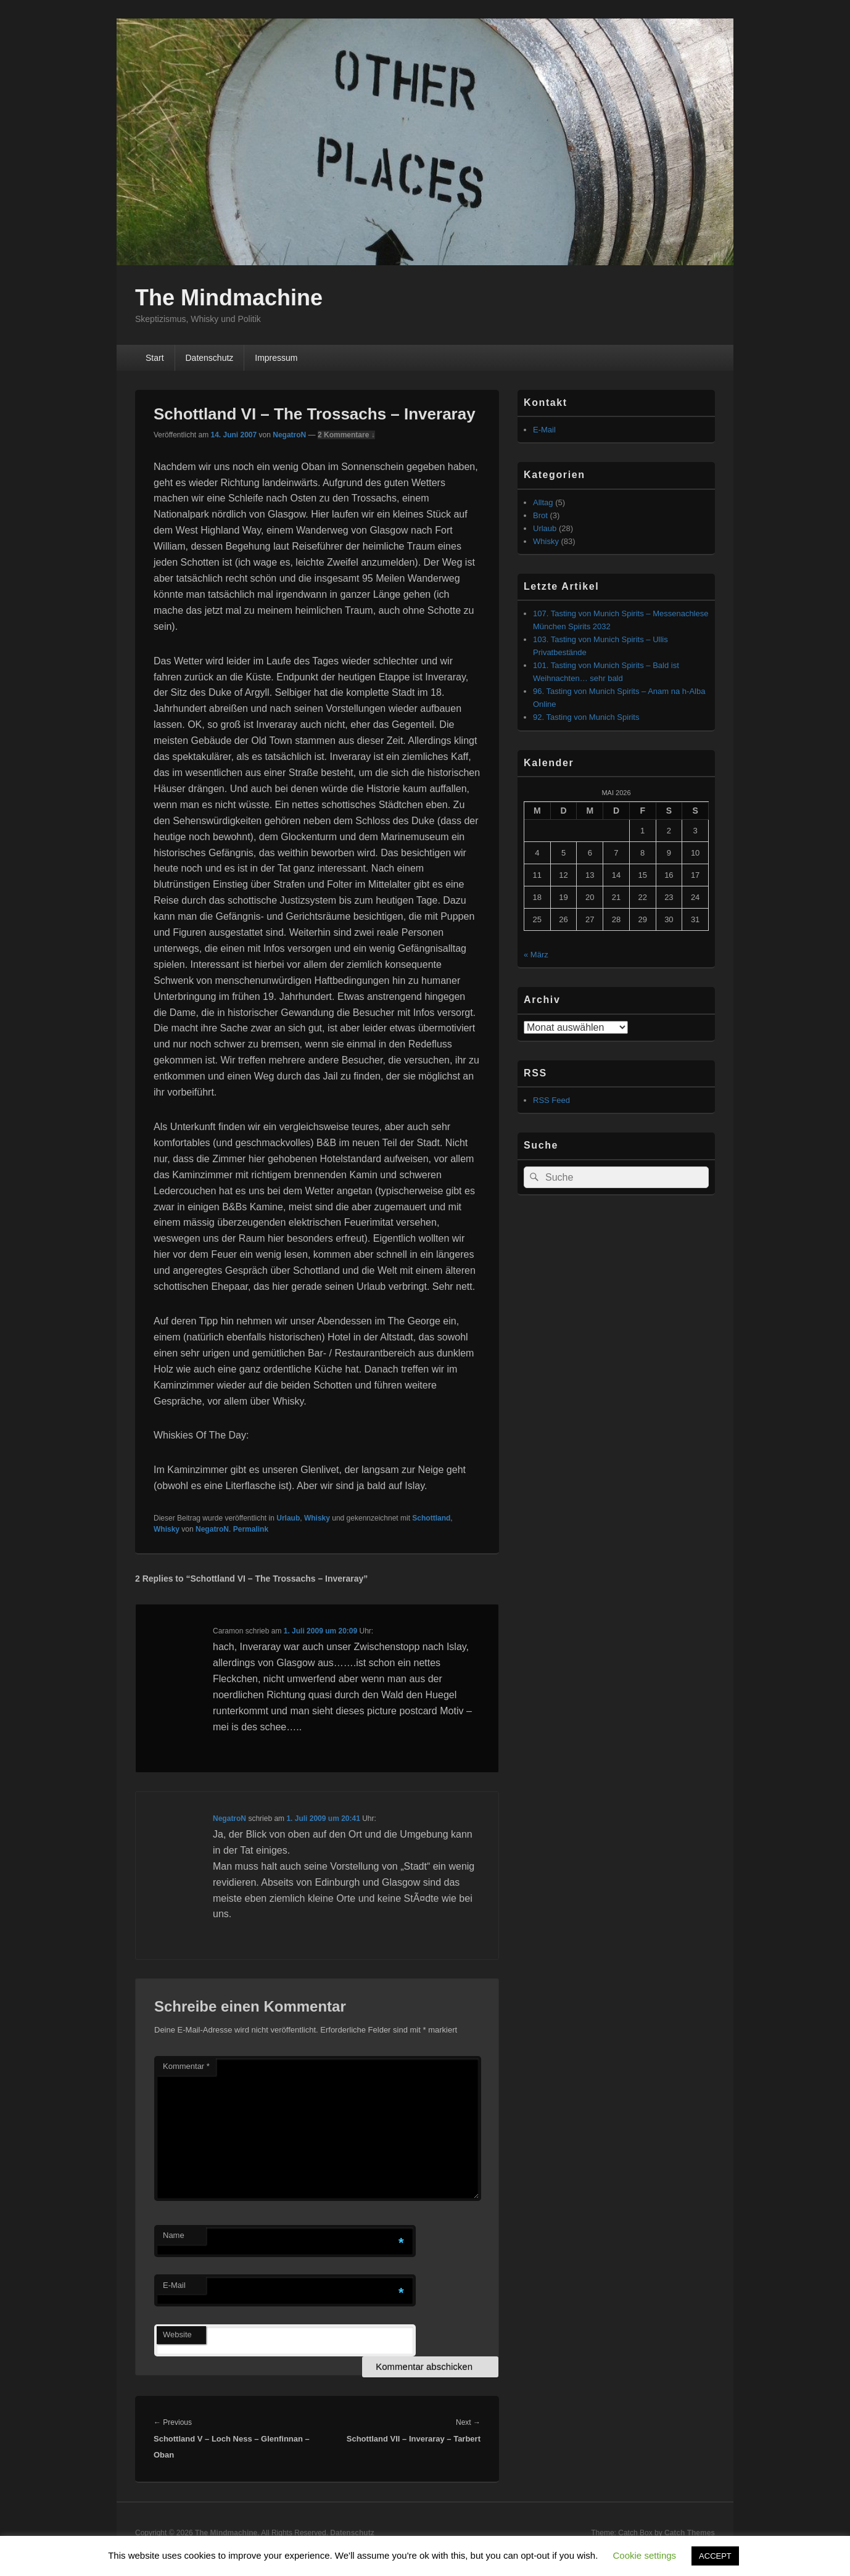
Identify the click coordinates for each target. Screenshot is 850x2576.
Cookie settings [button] (645, 2555)
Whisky (317, 1518)
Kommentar (186, 2066)
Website (177, 2334)
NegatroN (289, 435)
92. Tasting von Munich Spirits (586, 717)
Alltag (543, 502)
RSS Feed (551, 1100)
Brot (540, 515)
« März (536, 954)
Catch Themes (689, 2533)
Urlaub (288, 1518)
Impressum (276, 358)
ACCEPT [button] (715, 2556)
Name (173, 2235)
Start (155, 358)
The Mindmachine (229, 297)
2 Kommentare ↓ (346, 435)
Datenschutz (209, 358)
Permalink (250, 1529)
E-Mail (174, 2285)
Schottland (431, 1518)
